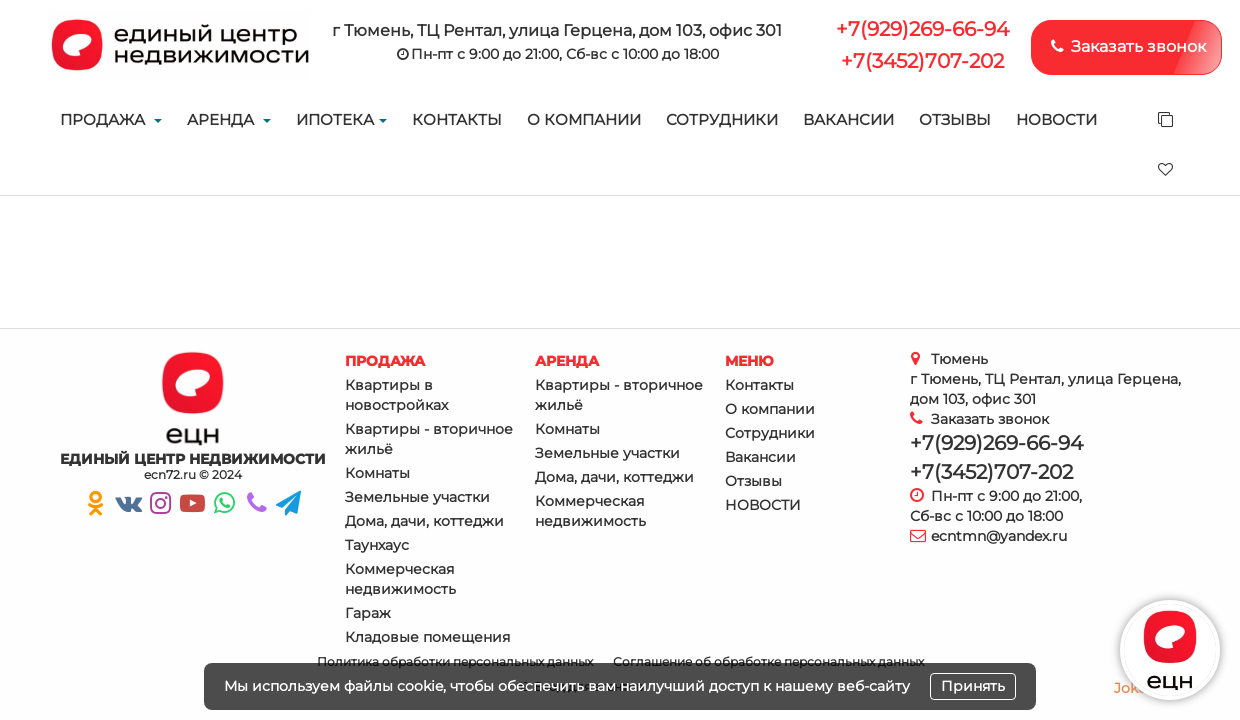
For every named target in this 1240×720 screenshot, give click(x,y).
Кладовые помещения (427, 637)
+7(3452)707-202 (922, 61)
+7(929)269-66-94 (922, 29)
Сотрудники (722, 119)
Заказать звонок (1127, 46)
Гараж (368, 613)
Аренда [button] (229, 119)
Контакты (457, 119)
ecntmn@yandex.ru (999, 536)
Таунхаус (377, 545)
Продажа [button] (111, 119)
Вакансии (848, 119)
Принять (973, 686)
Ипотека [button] (341, 119)
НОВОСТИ (1056, 119)
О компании (584, 119)
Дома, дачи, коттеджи (424, 521)
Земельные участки (417, 497)
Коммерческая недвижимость (400, 579)
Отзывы (955, 119)
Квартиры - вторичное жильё (429, 439)
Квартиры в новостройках (396, 395)
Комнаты (377, 473)
